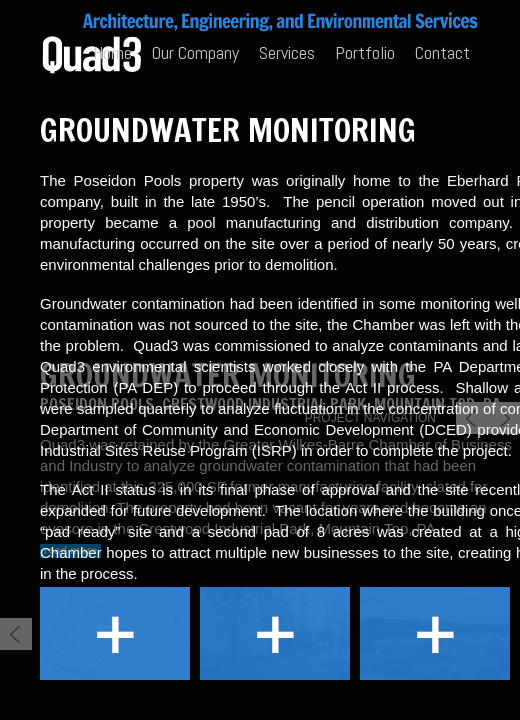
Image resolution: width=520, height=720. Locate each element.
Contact (442, 52)
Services (287, 52)
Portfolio (365, 52)
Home (112, 52)
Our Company (195, 52)
